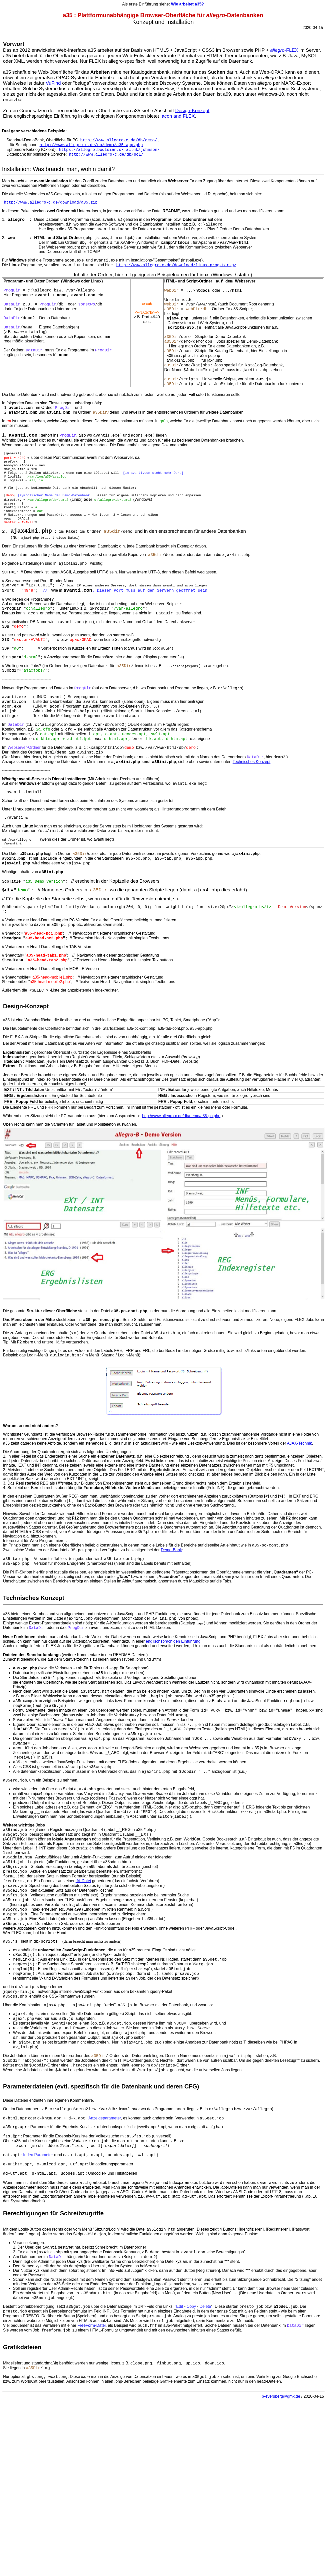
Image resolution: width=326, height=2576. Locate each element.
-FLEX (284, 50)
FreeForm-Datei (92, 2361)
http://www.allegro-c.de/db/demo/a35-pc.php (181, 1148)
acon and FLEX (178, 116)
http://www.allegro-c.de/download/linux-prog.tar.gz (176, 266)
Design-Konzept (192, 110)
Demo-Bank (171, 1582)
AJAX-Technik (299, 1475)
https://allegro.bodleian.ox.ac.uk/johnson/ (109, 150)
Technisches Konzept (251, 782)
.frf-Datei (83, 1914)
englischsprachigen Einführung (173, 1673)
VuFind (53, 83)
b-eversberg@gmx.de (281, 2432)
